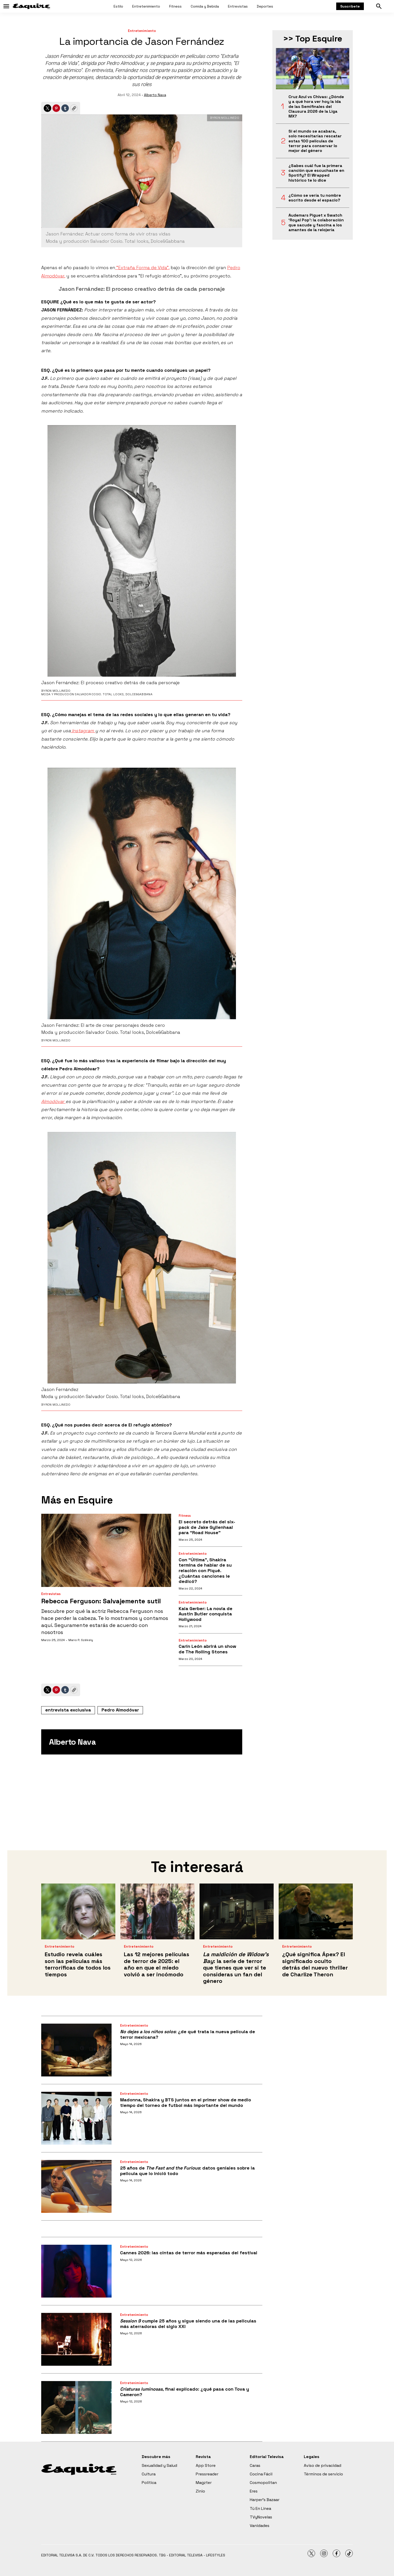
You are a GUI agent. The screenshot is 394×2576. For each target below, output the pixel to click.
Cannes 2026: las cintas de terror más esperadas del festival (188, 2253)
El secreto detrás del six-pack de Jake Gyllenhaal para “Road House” (207, 1527)
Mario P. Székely (80, 1640)
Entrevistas (238, 6)
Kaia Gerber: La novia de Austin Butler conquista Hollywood (205, 1614)
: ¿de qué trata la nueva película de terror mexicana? (187, 2034)
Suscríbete (350, 6)
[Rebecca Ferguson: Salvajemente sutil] (106, 1550)
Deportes (265, 6)
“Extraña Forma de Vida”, (142, 267)
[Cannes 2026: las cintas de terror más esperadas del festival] (76, 2271)
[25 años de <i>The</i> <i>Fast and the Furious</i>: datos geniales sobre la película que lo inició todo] (76, 2186)
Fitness (175, 6)
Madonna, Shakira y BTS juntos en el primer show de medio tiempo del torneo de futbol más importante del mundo (185, 2102)
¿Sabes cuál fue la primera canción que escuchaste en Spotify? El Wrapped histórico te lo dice (316, 173)
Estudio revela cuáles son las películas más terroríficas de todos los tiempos (78, 1964)
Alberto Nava (155, 95)
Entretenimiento (146, 6)
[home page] (31, 6)
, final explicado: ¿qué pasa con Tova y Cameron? (184, 2391)
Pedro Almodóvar (120, 1710)
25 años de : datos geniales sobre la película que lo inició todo (187, 2170)
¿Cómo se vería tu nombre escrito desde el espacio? (314, 197)
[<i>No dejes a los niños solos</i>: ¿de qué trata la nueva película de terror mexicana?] (76, 2050)
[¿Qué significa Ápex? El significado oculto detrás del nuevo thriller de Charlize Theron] (316, 1911)
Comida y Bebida (205, 6)
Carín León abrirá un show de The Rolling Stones (207, 1649)
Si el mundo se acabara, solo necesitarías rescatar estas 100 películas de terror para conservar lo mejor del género (315, 141)
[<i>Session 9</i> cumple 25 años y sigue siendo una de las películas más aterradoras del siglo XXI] (76, 2339)
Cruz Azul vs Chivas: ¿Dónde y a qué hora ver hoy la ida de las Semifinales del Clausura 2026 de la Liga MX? (316, 106)
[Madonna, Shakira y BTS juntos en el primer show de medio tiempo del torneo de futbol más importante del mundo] (76, 2118)
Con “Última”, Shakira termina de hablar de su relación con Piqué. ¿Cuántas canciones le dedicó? (205, 1570)
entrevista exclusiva (68, 1710)
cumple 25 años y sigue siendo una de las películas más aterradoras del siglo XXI (188, 2323)
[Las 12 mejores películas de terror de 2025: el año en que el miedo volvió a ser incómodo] (157, 1911)
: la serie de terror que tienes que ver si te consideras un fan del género (236, 1967)
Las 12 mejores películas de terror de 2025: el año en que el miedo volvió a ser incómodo (156, 1964)
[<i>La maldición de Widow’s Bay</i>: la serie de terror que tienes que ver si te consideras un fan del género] (237, 1911)
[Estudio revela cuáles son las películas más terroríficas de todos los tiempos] (78, 1911)
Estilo (118, 6)
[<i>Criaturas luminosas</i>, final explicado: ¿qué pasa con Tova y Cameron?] (76, 2407)
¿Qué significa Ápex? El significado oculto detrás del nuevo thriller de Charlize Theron (315, 1964)
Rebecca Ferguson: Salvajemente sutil (101, 1601)
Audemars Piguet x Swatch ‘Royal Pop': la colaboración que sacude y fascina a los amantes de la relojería (316, 222)
